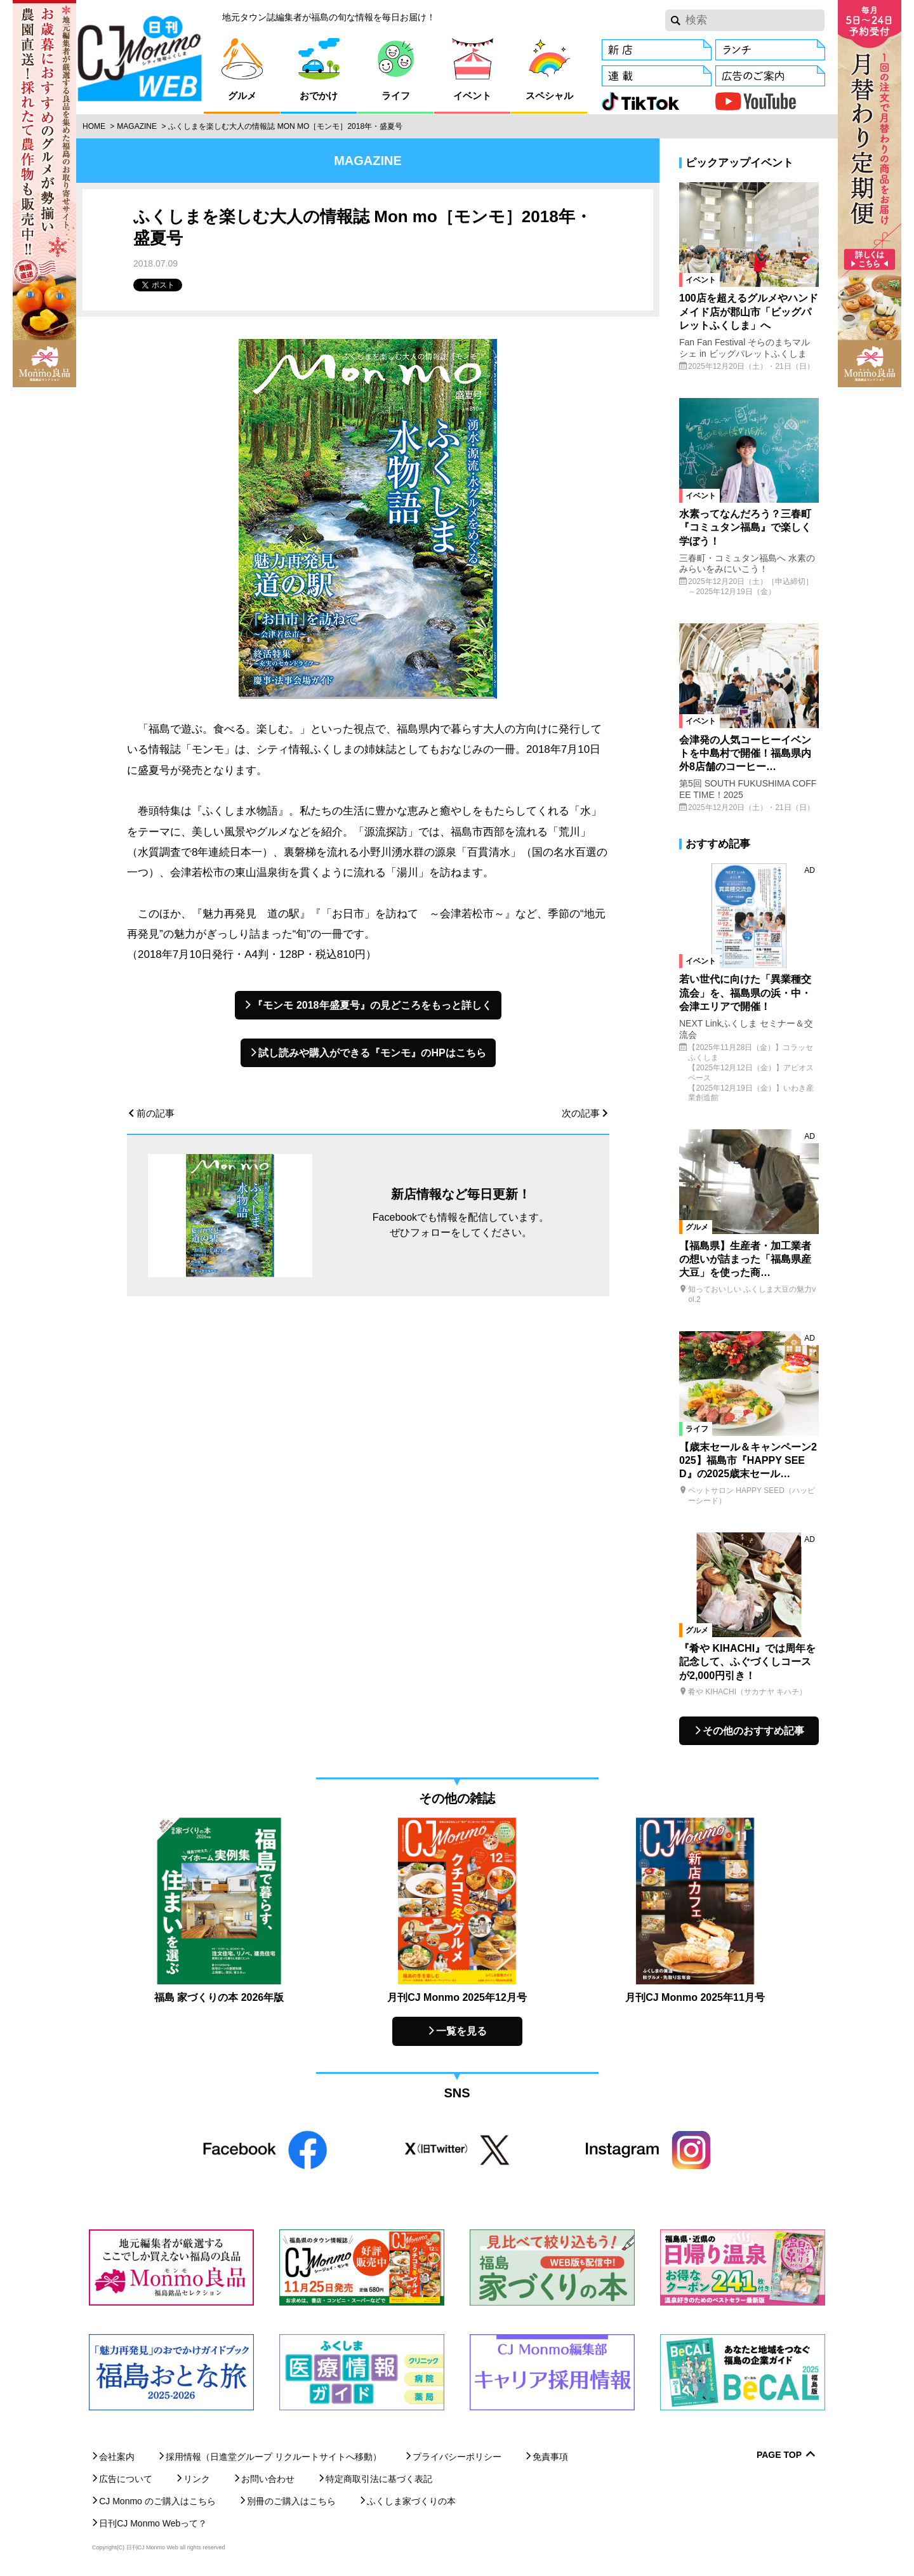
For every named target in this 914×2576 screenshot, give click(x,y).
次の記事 (581, 1113)
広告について (125, 2479)
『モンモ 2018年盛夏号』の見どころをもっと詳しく (372, 1005)
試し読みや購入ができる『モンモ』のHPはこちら (372, 1052)
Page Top (779, 2455)
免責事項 (550, 2457)
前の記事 (155, 1113)
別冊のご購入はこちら (291, 2501)
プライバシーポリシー (457, 2457)
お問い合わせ (268, 2479)
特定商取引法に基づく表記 (379, 2479)
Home (94, 126)
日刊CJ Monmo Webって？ (153, 2523)
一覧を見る (461, 2031)
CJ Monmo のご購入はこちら (157, 2501)
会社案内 (117, 2457)
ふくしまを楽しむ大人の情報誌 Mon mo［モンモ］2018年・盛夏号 (285, 126)
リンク (196, 2479)
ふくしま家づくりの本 (411, 2501)
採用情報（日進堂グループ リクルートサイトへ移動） (273, 2457)
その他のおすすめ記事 (753, 1730)
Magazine (137, 126)
